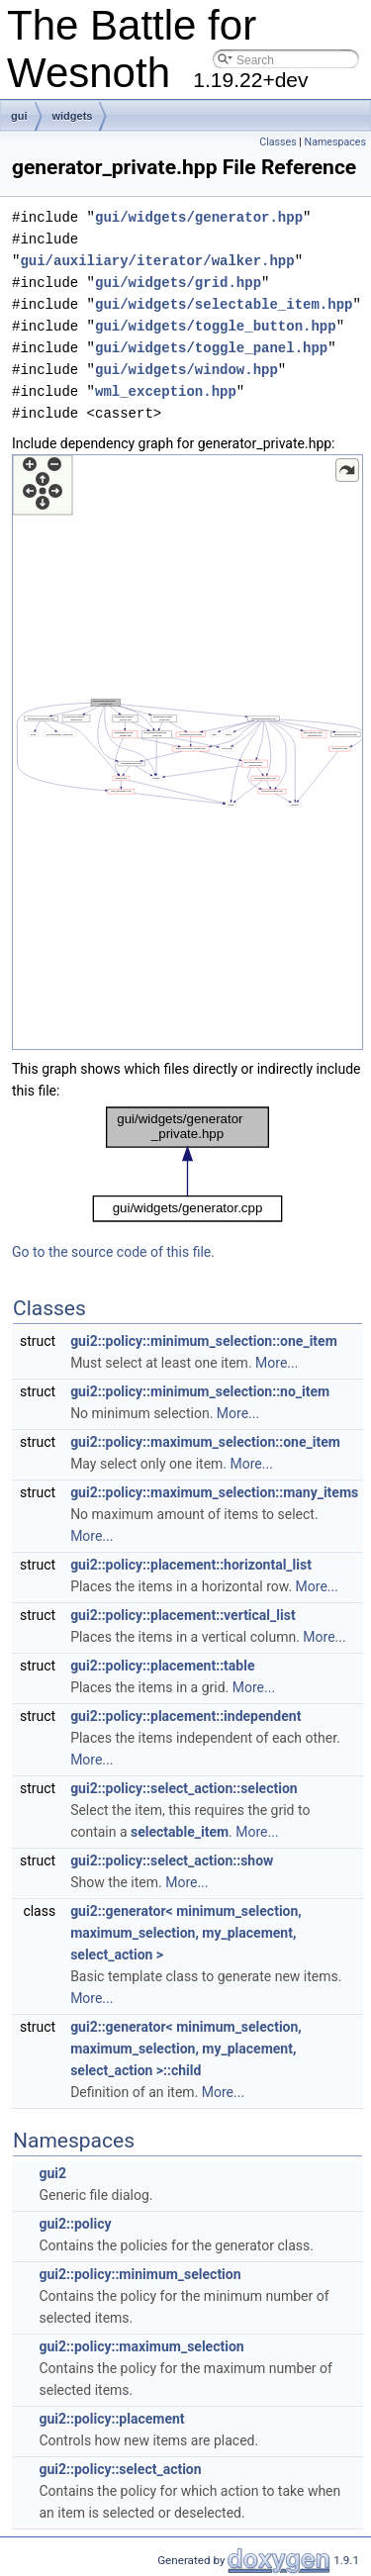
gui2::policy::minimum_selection (139, 2274)
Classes (277, 142)
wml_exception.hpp (165, 391)
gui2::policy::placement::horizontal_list (191, 1565)
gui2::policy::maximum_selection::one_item (205, 1442)
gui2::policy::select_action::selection (184, 1788)
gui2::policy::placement (111, 2419)
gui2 (52, 2173)
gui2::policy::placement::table (162, 1665)
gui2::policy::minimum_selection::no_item (199, 1391)
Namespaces (335, 142)
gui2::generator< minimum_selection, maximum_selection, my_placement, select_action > (186, 1932)
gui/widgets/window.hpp (186, 369)
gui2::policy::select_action (120, 2469)
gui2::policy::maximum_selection (141, 2346)
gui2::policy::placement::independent (185, 1716)
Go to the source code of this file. (113, 1252)
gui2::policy (75, 2224)
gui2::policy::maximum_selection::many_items (214, 1492)
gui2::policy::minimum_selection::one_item (203, 1341)
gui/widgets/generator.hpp (199, 217)
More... (276, 1363)
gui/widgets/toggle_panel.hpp (211, 347)
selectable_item (180, 1832)
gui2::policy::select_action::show (171, 1860)
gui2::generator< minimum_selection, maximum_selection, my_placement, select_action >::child (186, 2048)
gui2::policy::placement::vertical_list (183, 1615)
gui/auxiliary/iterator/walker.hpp (157, 260)
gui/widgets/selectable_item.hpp (223, 304)
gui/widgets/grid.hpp (178, 282)
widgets (72, 116)
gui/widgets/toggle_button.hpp (215, 326)
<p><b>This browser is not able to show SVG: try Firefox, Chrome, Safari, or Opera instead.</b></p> (187, 752)
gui (19, 116)
